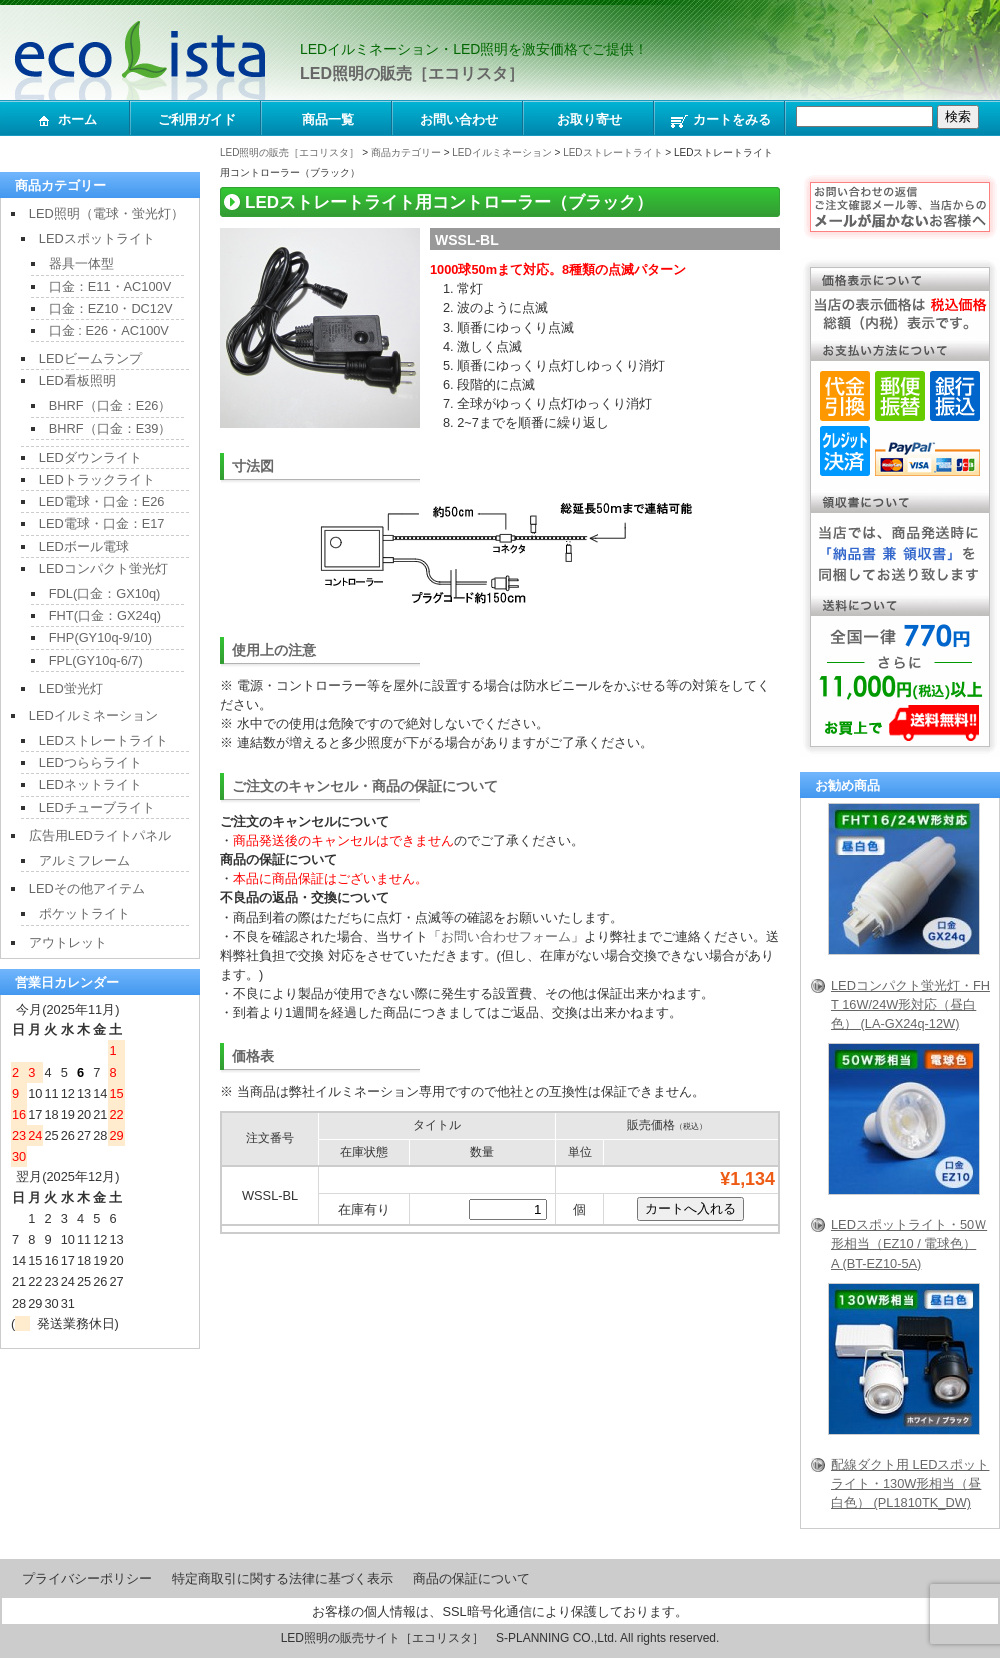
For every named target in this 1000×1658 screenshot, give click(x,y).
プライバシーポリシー (87, 1578)
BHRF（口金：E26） (110, 405)
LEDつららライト (90, 762)
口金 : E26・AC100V (109, 330)
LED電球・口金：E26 (102, 501)
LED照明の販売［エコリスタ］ (412, 73)
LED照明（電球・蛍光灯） (106, 213)
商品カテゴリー (406, 152)
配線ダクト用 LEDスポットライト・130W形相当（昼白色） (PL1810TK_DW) (910, 1483)
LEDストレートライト (612, 152)
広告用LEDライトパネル (100, 835)
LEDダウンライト (90, 457)
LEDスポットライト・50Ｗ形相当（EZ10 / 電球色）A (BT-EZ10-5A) (909, 1243)
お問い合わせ (459, 119)
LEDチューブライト (97, 807)
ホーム (66, 121)
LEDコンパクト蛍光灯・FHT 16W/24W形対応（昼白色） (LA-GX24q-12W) (910, 1004)
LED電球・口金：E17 (102, 523)
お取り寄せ (589, 119)
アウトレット (68, 942)
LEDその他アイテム (87, 888)
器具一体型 (81, 263)
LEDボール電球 (84, 546)
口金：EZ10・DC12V (111, 308)
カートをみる (720, 121)
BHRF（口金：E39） (110, 428)
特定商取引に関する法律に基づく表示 (282, 1578)
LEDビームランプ (90, 358)
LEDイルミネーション (501, 152)
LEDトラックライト (97, 479)
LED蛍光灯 (71, 688)
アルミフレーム (84, 860)
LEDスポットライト (97, 238)
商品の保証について (471, 1578)
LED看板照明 (77, 380)
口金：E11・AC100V (110, 286)
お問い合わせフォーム (506, 936)
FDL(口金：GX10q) (105, 593)
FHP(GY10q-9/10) (100, 637)
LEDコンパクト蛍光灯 (103, 568)
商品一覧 (328, 119)
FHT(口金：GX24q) (105, 615)
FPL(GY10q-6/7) (96, 660)
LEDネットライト (90, 784)
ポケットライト (84, 913)
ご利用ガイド (197, 119)
